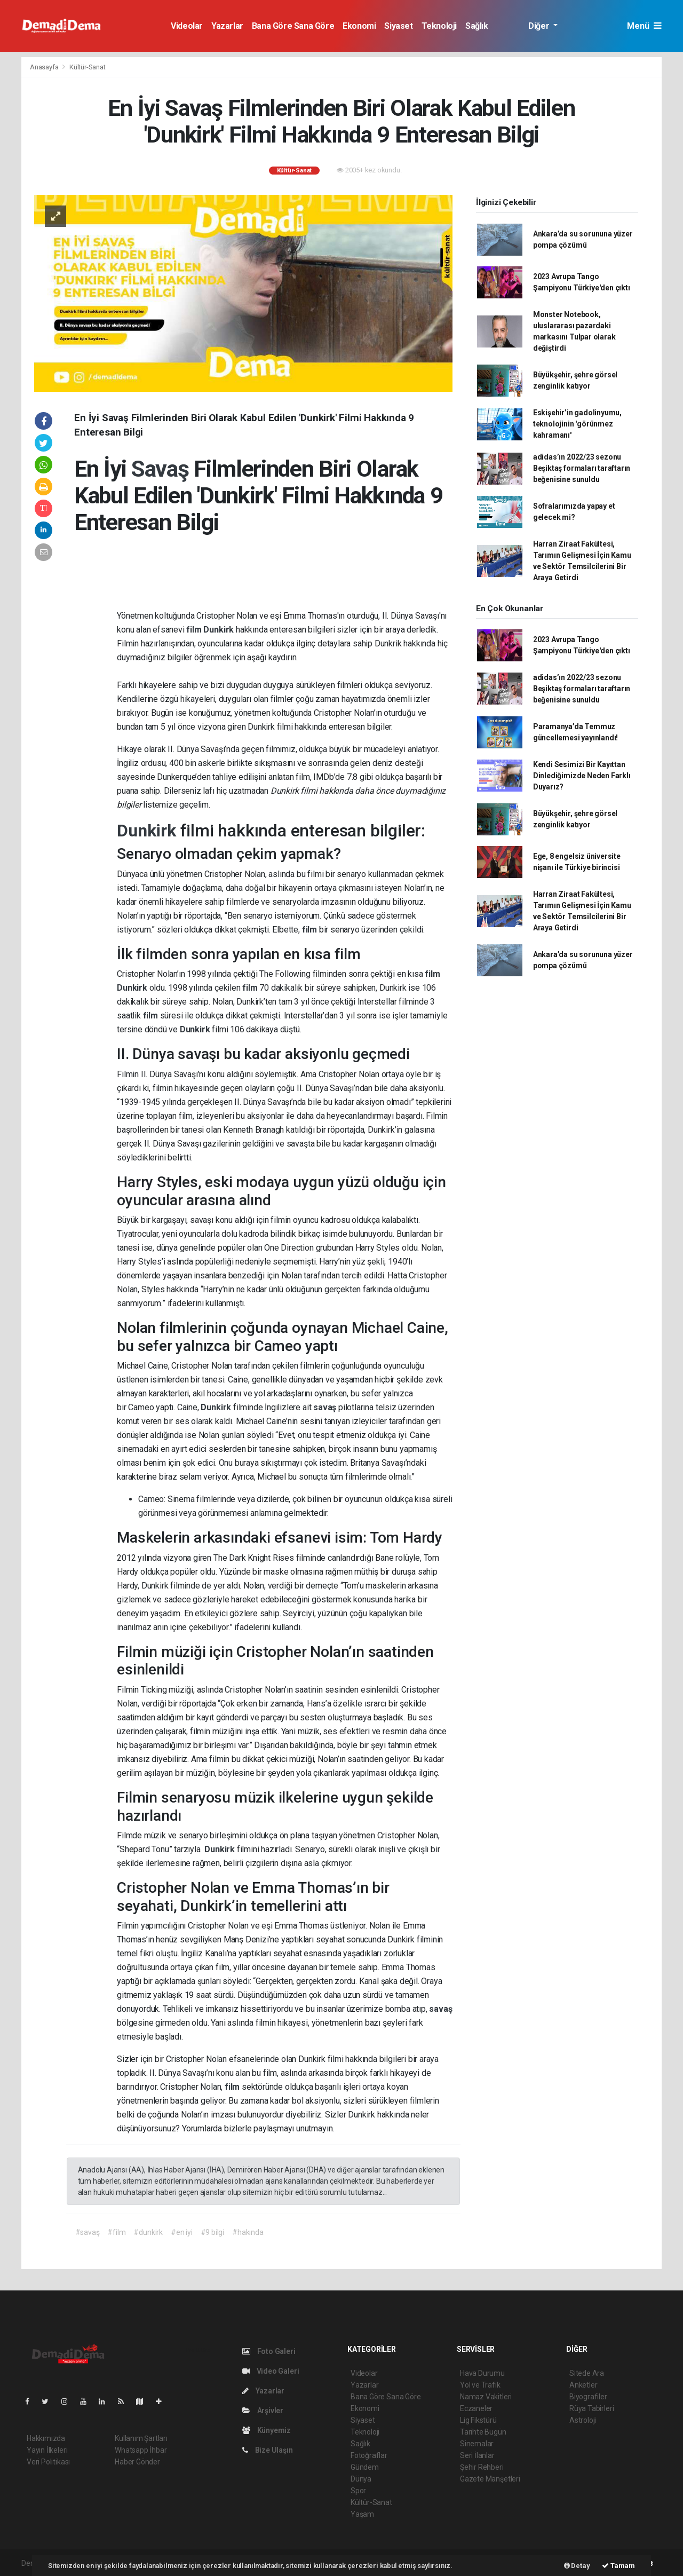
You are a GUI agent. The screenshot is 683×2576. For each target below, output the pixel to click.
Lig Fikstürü (478, 2420)
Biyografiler (588, 2396)
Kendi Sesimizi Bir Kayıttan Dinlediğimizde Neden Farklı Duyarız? (582, 775)
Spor (358, 2490)
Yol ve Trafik (480, 2385)
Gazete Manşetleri (490, 2479)
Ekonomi (359, 26)
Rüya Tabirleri (591, 2408)
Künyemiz (266, 2430)
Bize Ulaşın (267, 2450)
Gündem (365, 2467)
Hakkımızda (46, 2438)
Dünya (361, 2479)
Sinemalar (477, 2443)
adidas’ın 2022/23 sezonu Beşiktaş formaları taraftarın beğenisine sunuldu (581, 468)
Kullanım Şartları (141, 2438)
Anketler (583, 2385)
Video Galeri (270, 2371)
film (194, 630)
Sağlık (476, 26)
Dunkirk (219, 630)
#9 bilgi (212, 2232)
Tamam (618, 2566)
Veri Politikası (48, 2462)
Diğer (539, 26)
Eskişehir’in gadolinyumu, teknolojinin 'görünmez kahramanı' (577, 423)
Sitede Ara (586, 2373)
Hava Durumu (482, 2373)
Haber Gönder (137, 2462)
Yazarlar (227, 26)
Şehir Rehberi (482, 2467)
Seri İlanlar (477, 2455)
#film (116, 2232)
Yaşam (362, 2514)
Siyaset (398, 26)
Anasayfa (45, 67)
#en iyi (182, 2232)
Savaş (162, 468)
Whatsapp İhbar (140, 2450)
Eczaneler (476, 2408)
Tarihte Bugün (483, 2432)
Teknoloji (439, 26)
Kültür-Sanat (87, 67)
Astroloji (582, 2420)
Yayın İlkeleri (47, 2450)
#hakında (247, 2232)
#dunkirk (147, 2232)
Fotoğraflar (369, 2455)
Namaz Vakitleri (486, 2396)
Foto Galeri (269, 2351)
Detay (577, 2566)
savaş (325, 1407)
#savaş (87, 2232)
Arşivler (262, 2410)
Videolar (187, 26)
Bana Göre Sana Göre (293, 26)
